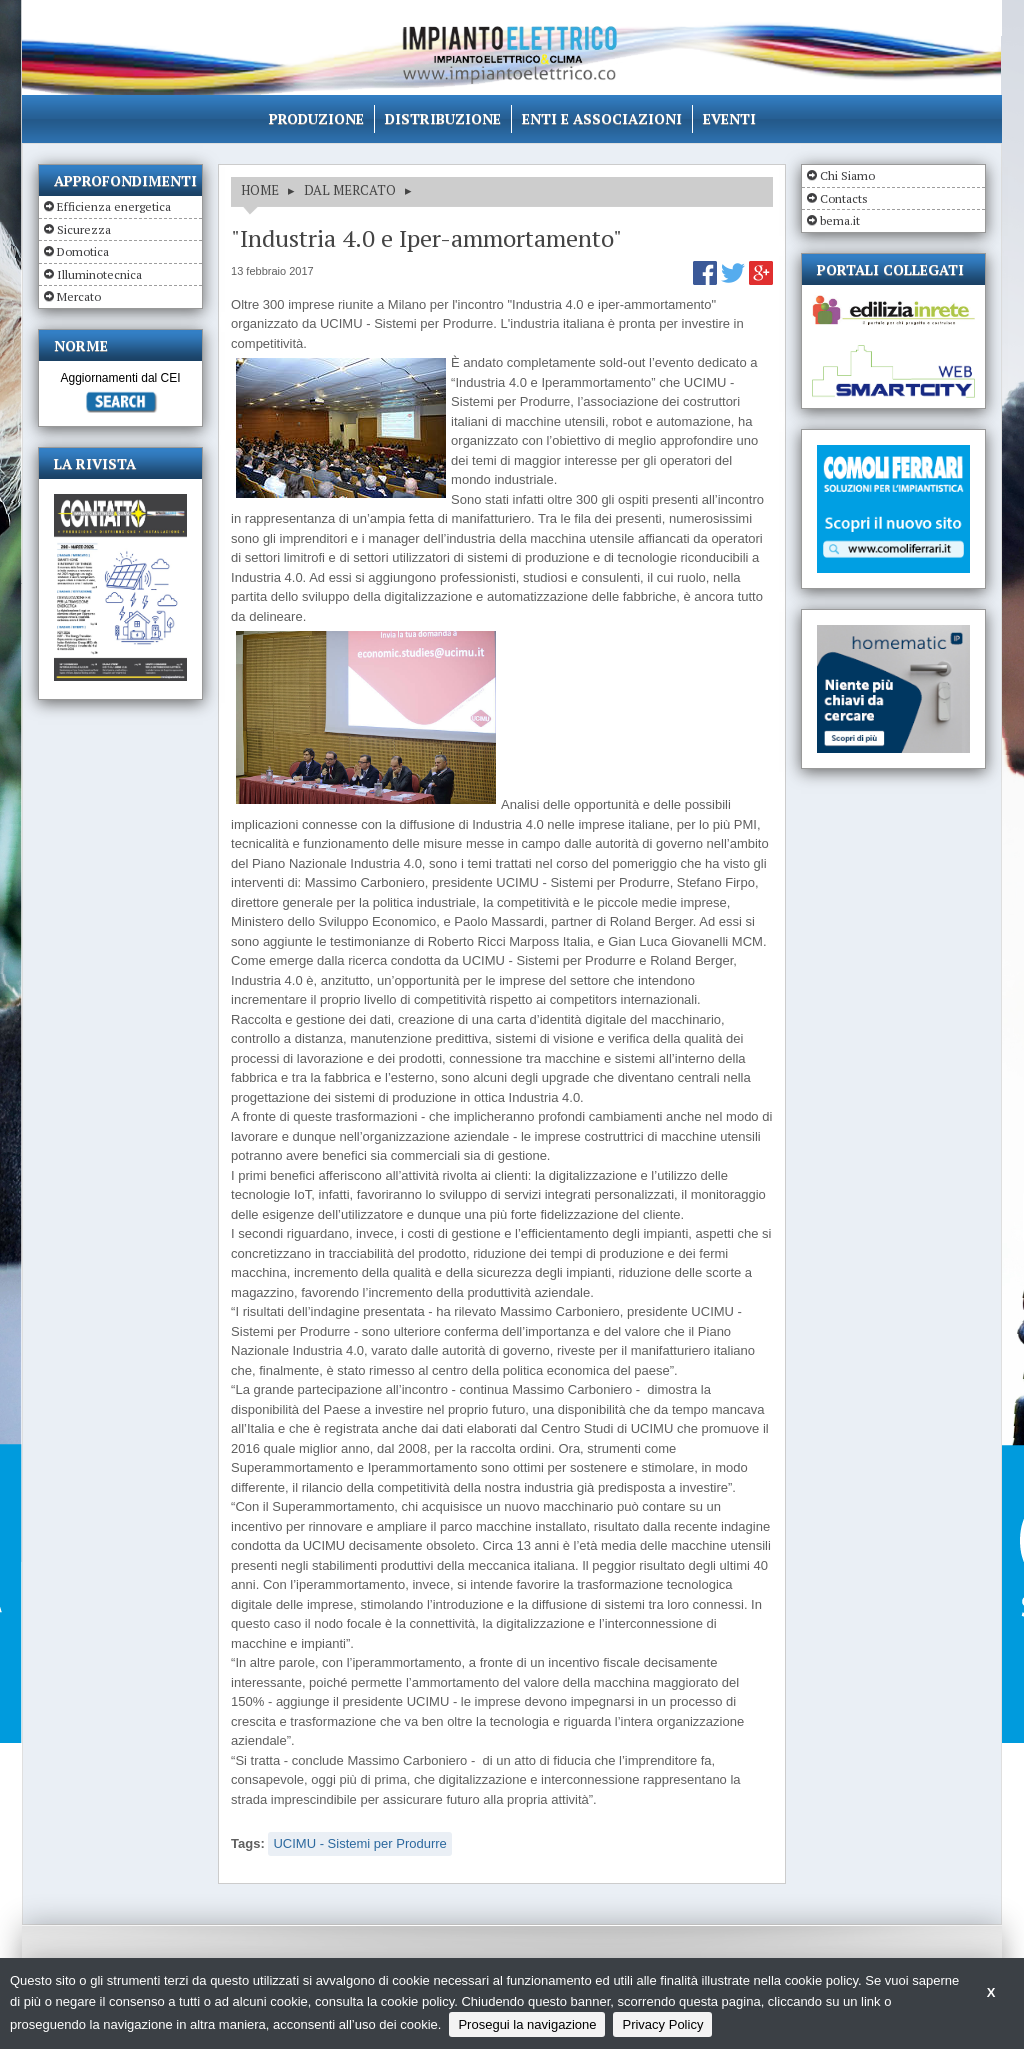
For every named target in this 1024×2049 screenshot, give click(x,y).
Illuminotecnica (99, 274)
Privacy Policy (662, 2024)
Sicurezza (84, 229)
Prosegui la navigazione (527, 2024)
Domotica (83, 251)
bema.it (840, 220)
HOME (260, 190)
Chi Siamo (847, 175)
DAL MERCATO (350, 190)
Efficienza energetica (114, 206)
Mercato (79, 296)
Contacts (844, 198)
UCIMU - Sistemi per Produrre (359, 1843)
